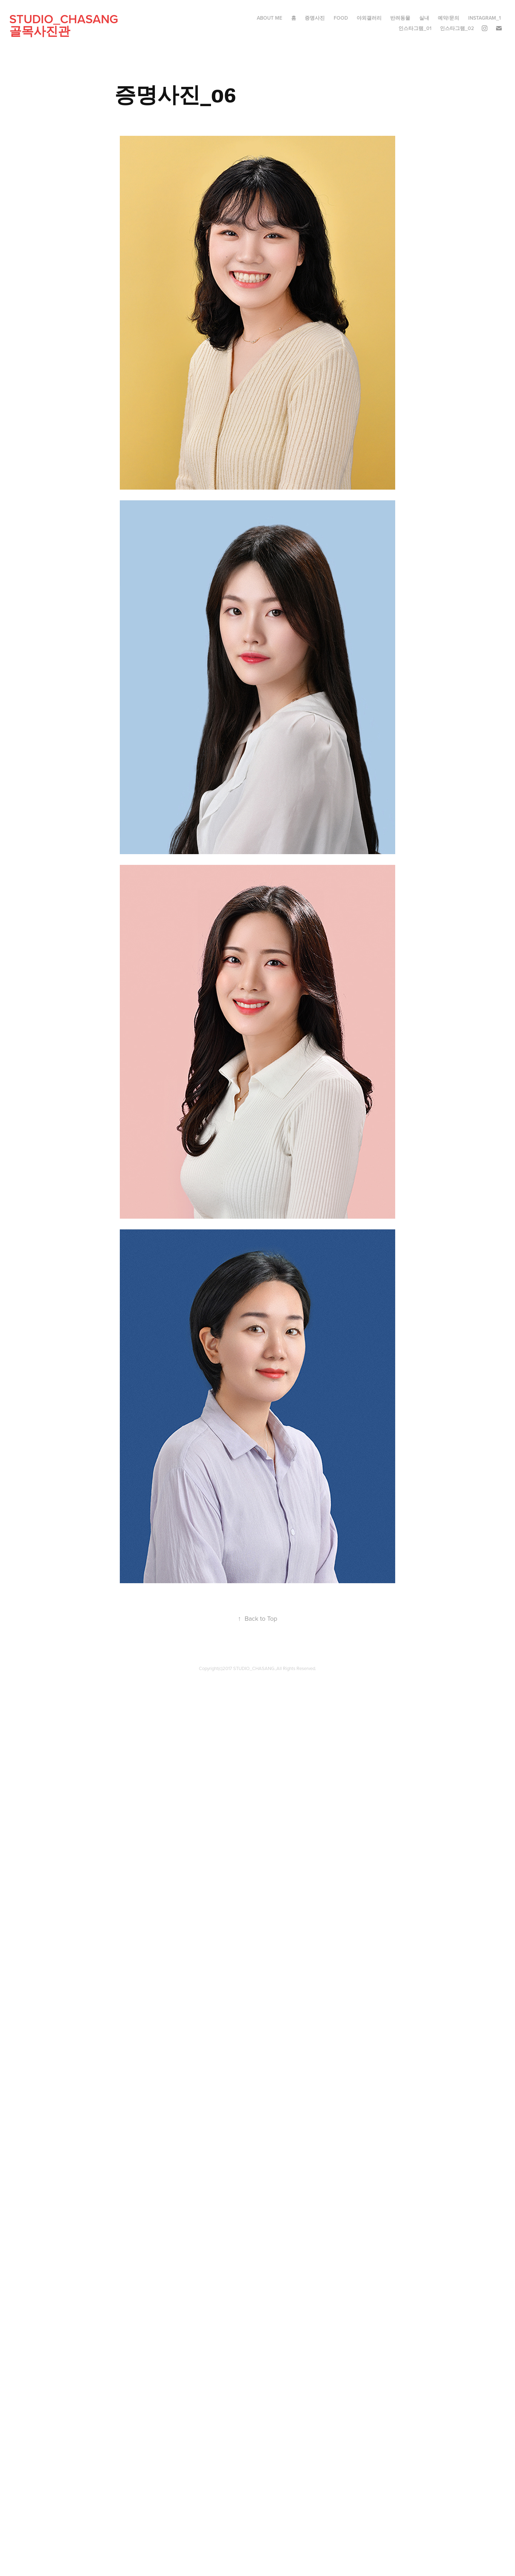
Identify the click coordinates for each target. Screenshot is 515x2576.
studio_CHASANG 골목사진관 (84, 25)
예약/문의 (448, 17)
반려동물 (400, 17)
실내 (424, 17)
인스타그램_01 (414, 28)
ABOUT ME (269, 17)
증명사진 (315, 17)
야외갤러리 (369, 17)
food (341, 17)
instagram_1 (484, 17)
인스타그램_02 (457, 28)
